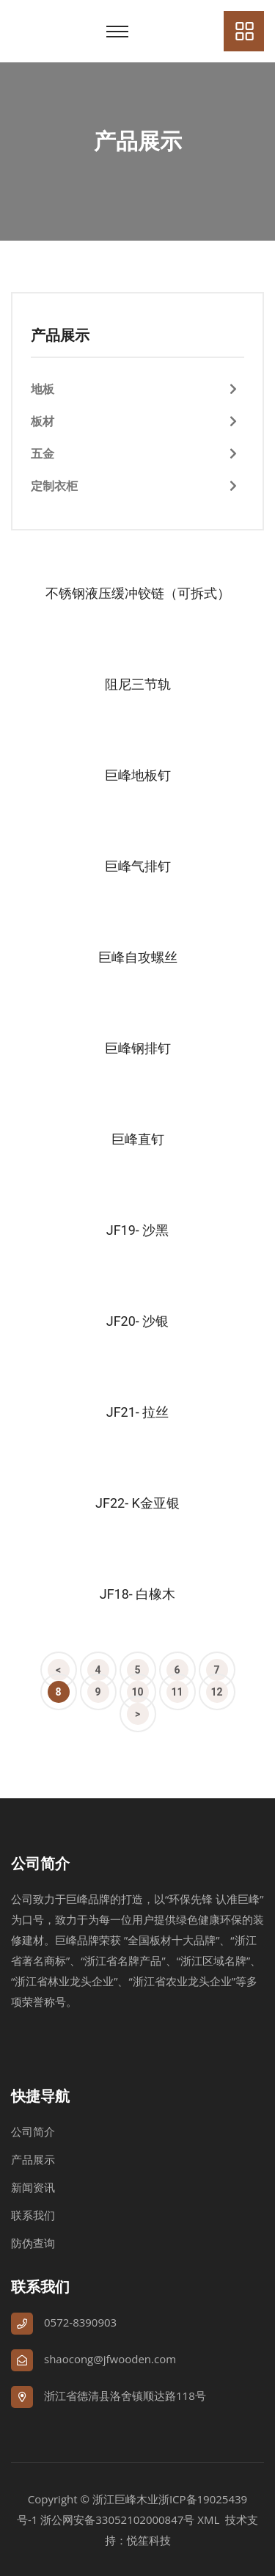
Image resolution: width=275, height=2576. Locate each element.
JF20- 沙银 (137, 1321)
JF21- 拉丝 (137, 1412)
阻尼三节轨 (138, 684)
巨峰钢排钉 (138, 1048)
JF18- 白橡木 (138, 1594)
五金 (42, 453)
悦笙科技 (149, 2540)
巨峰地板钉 (138, 775)
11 (177, 1692)
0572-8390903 (80, 2322)
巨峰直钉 (137, 1139)
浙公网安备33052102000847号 (117, 2519)
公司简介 (33, 2131)
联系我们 (33, 2215)
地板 (42, 389)
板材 (42, 421)
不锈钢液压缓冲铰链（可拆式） (137, 593)
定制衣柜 (54, 486)
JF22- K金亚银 (137, 1503)
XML (208, 2519)
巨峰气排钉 (138, 866)
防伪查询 (33, 2243)
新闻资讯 (33, 2187)
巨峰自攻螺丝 (137, 957)
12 (216, 1692)
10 (137, 1692)
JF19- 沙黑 (137, 1230)
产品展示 (33, 2159)
